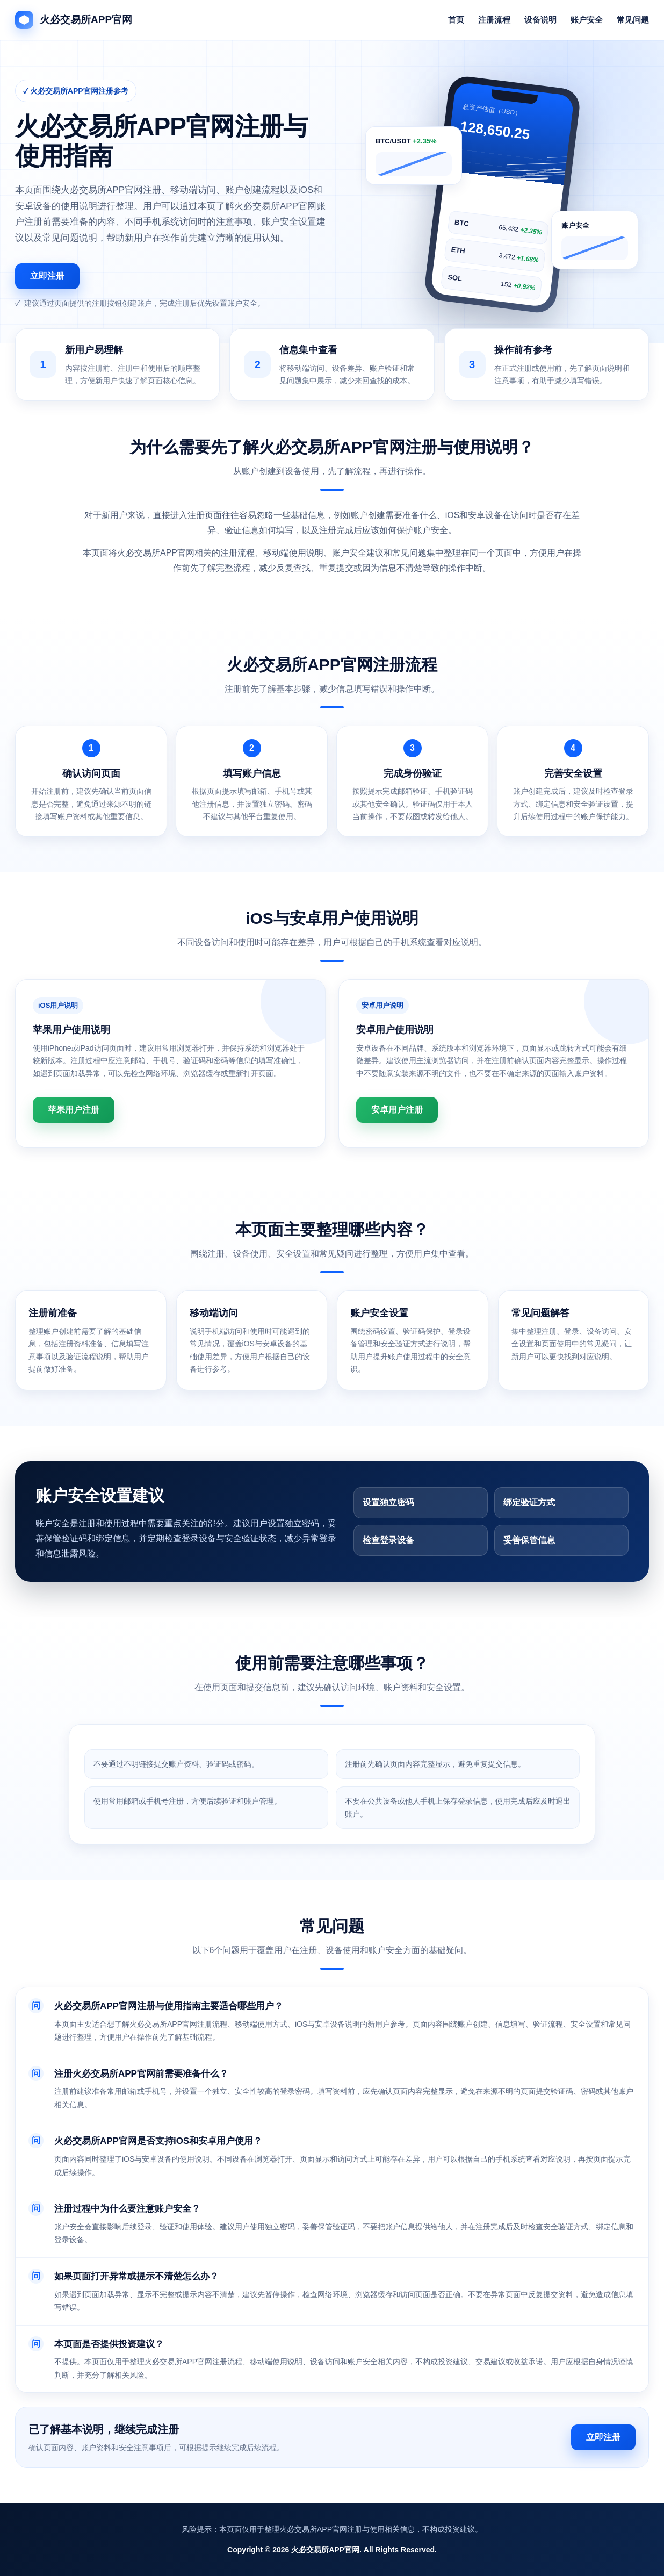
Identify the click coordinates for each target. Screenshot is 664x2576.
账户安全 (587, 19)
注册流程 (494, 19)
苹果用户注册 (73, 1109)
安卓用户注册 (397, 1109)
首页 (456, 19)
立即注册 (47, 276)
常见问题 (633, 19)
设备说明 (540, 19)
